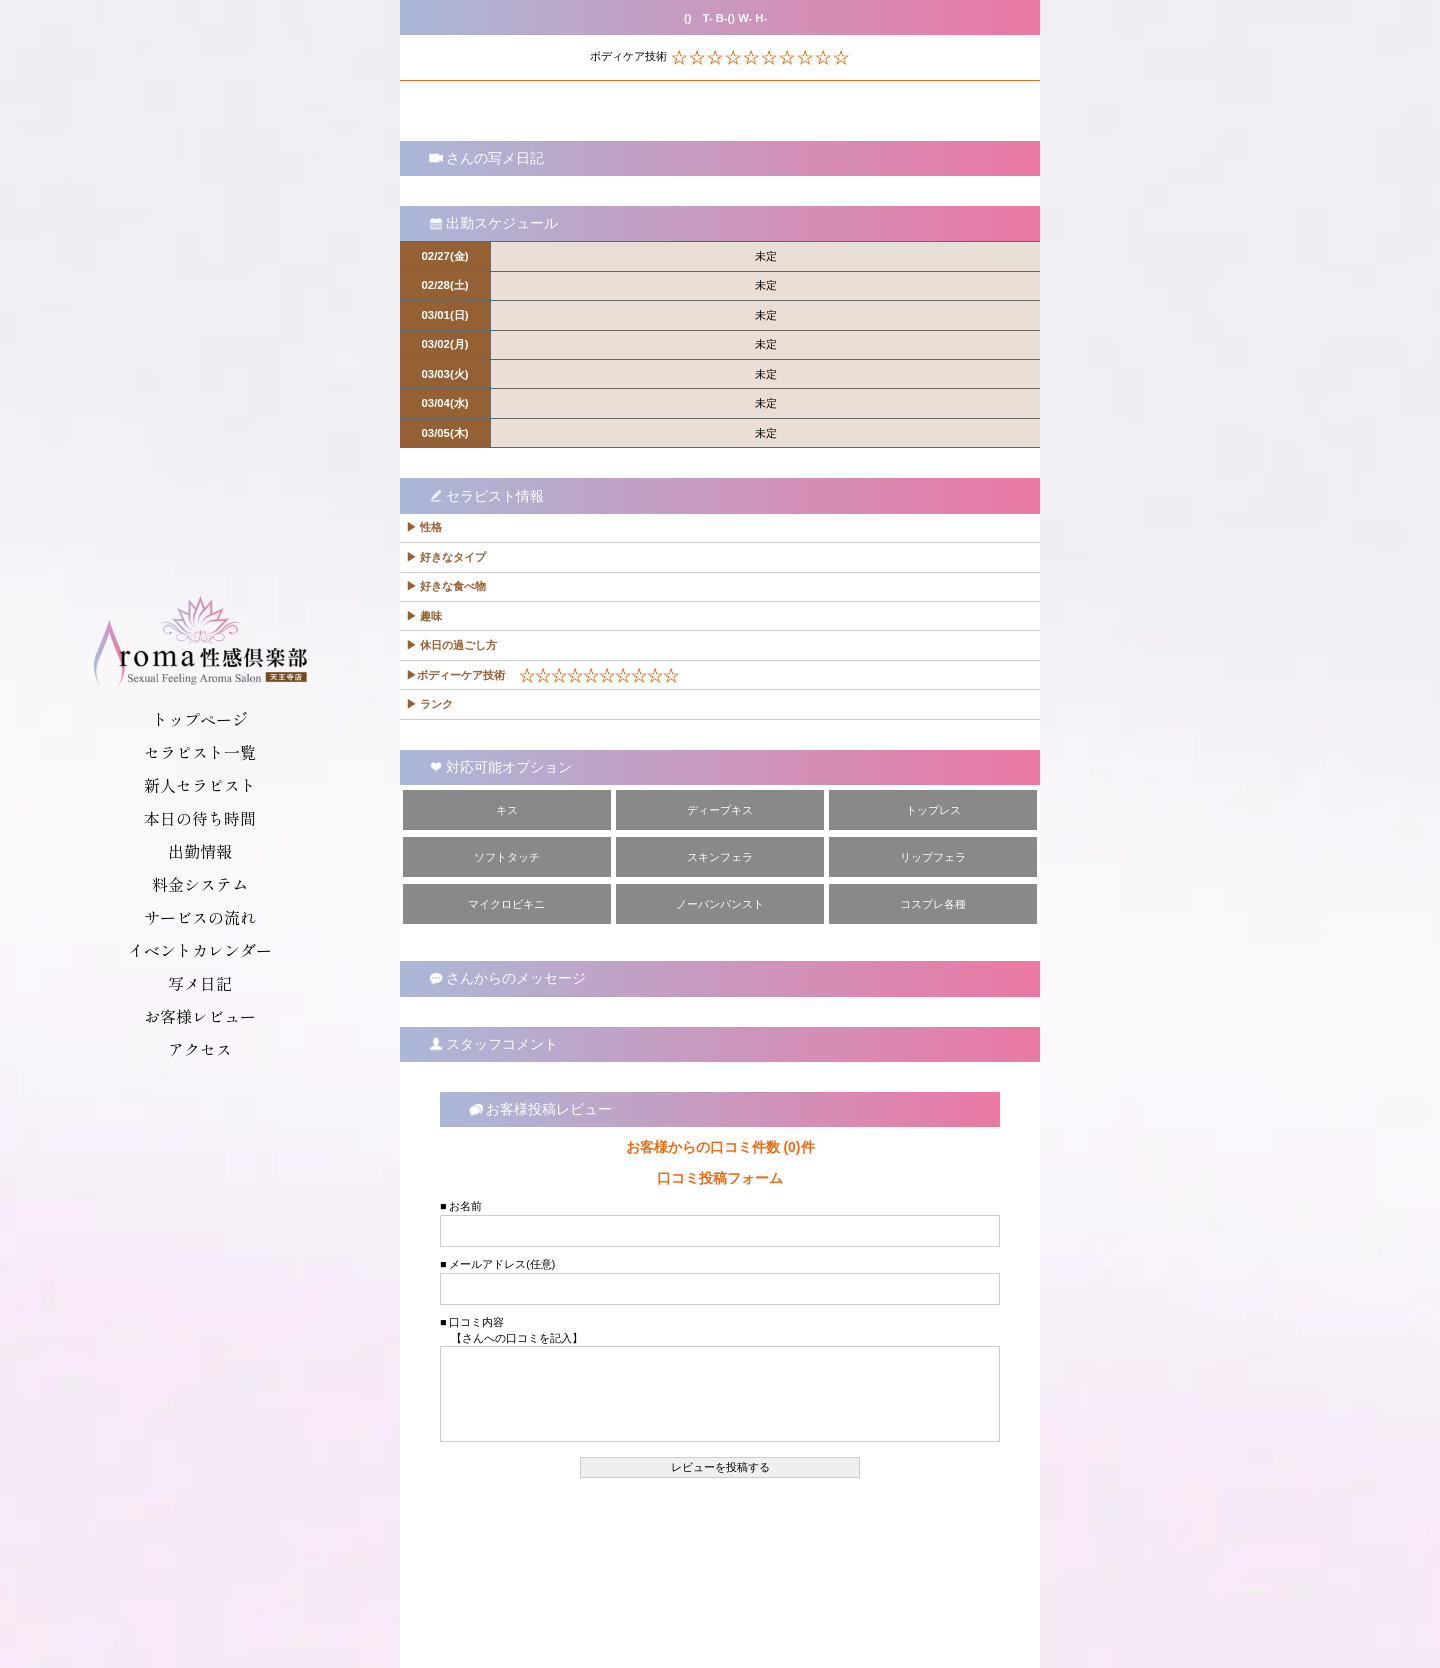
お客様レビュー (200, 1016)
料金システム (200, 884)
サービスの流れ (200, 917)
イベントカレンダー (200, 950)
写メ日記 (200, 983)
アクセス (200, 1049)
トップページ (200, 719)
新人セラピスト (200, 785)
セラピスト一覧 (200, 752)
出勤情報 (200, 851)
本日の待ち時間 (200, 818)
